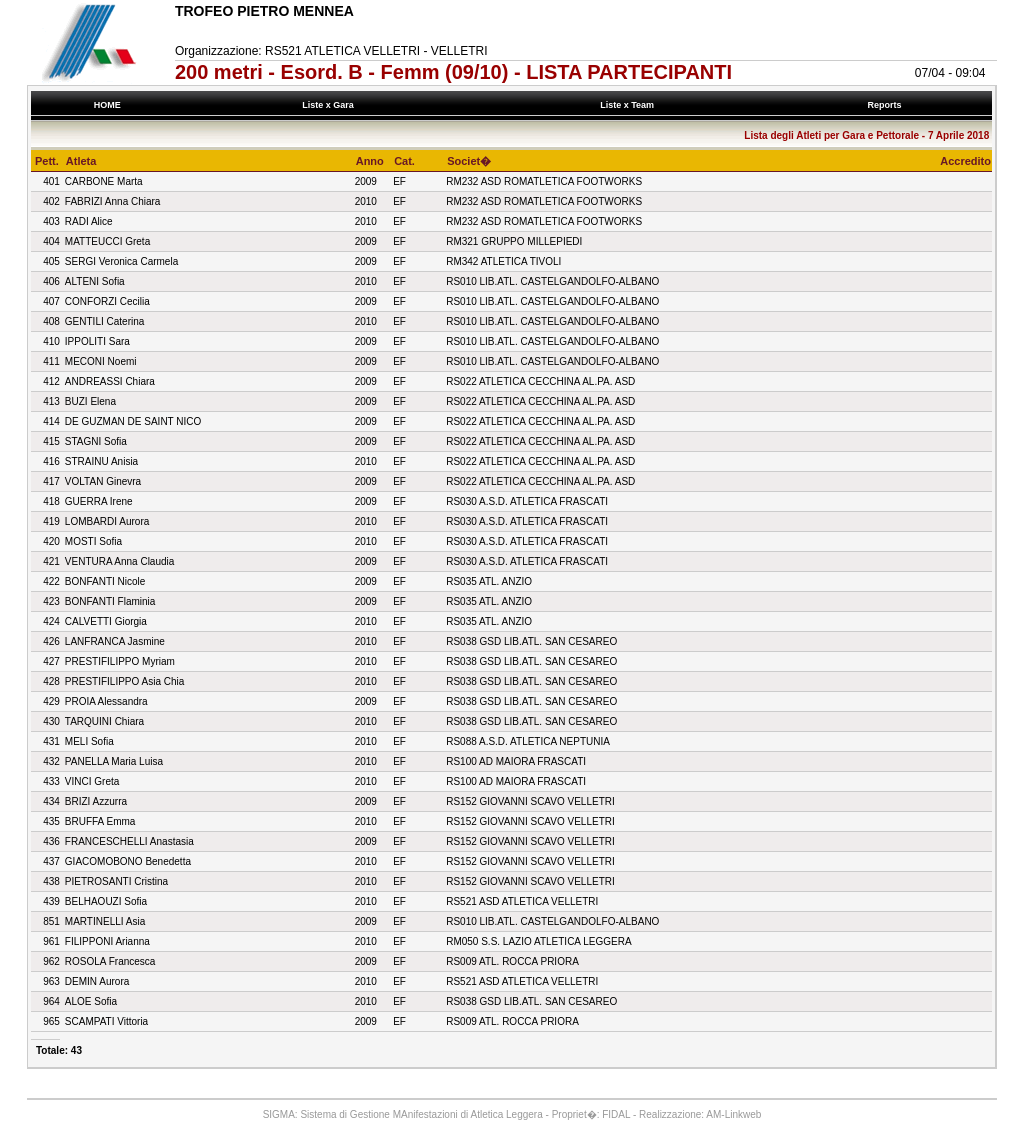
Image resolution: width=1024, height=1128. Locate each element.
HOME (107, 105)
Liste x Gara (331, 105)
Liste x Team (630, 105)
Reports (887, 105)
